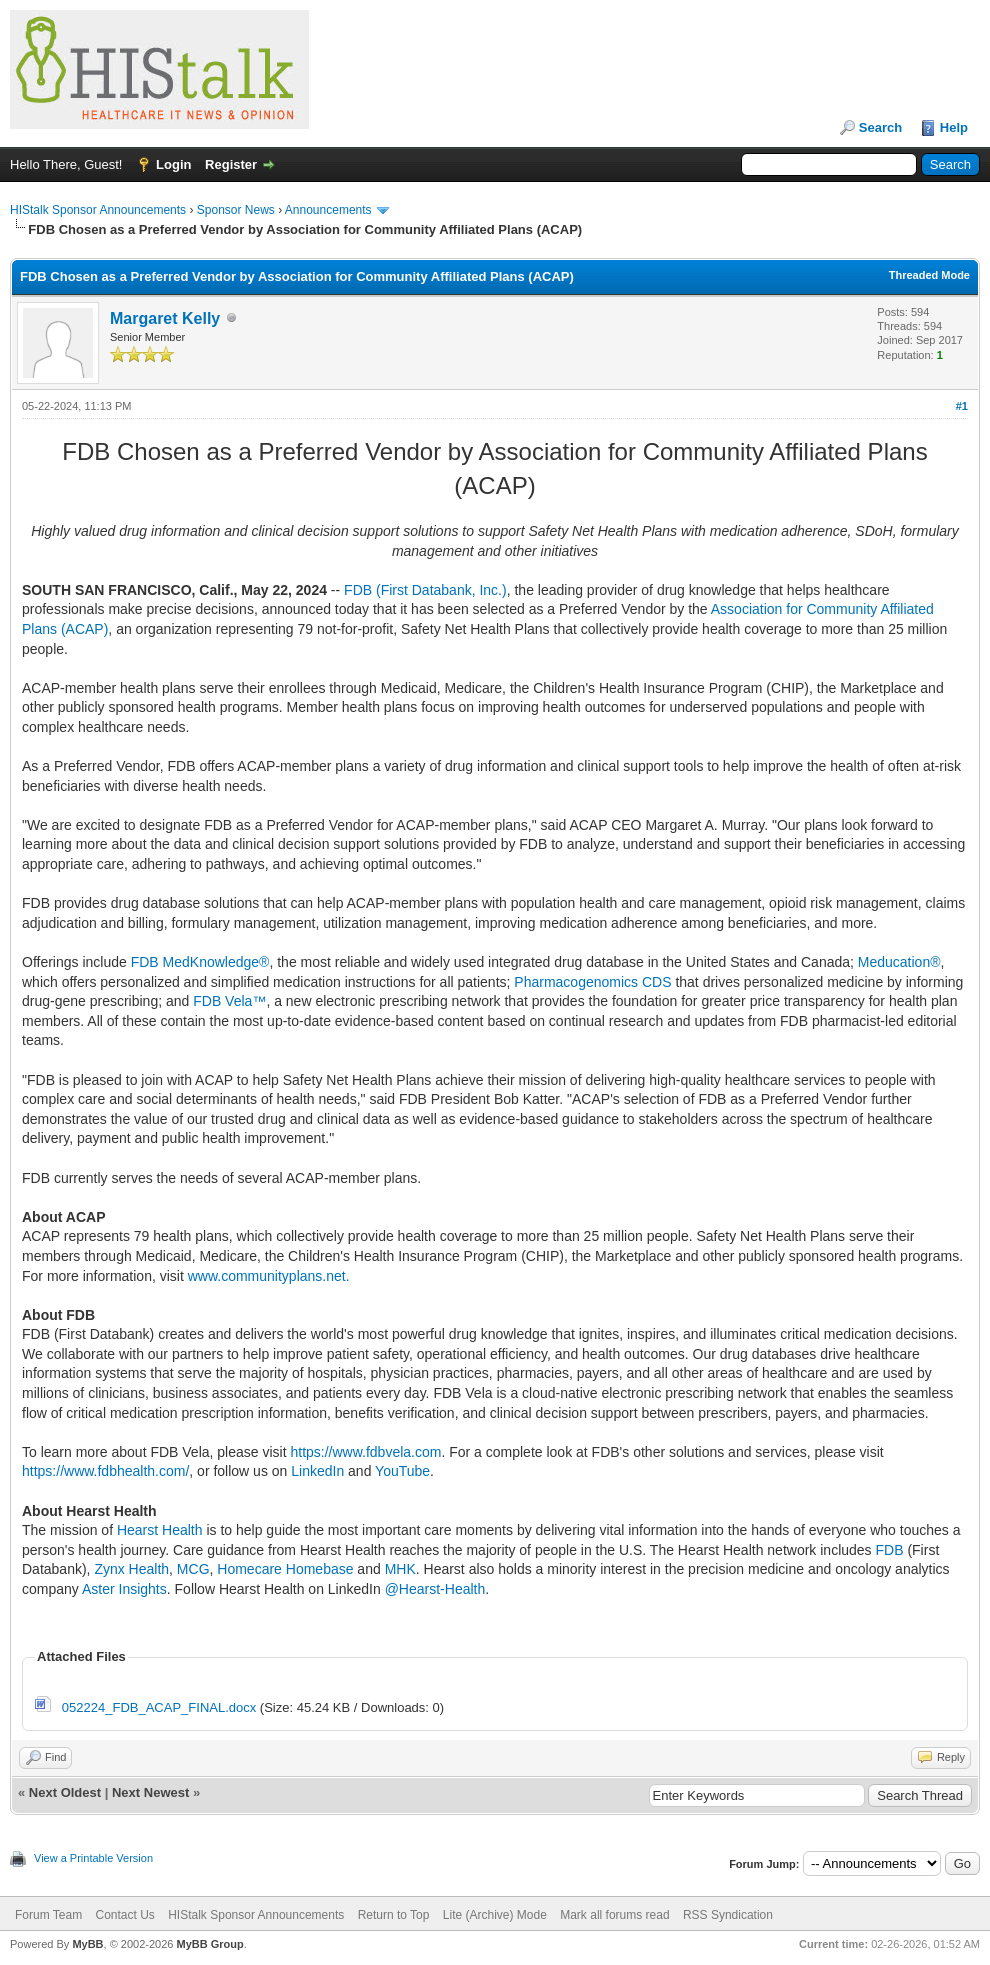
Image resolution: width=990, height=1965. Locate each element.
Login (173, 164)
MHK (400, 1569)
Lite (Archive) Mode (495, 1915)
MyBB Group (209, 1944)
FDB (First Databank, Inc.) (425, 590)
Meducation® (899, 962)
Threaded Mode (929, 275)
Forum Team (48, 1915)
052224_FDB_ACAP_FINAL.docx (159, 1707)
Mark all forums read (614, 1915)
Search (880, 127)
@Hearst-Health (435, 1589)
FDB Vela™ (229, 1001)
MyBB (87, 1944)
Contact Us (124, 1915)
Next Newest (150, 1792)
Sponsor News (236, 210)
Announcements (328, 210)
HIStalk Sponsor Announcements (98, 210)
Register (231, 164)
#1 (962, 406)
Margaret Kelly (165, 318)
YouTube (402, 1471)
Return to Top (394, 1915)
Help (954, 127)
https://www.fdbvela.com (365, 1452)
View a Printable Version (93, 1858)
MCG (193, 1569)
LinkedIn (317, 1471)
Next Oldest (65, 1792)
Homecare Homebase (285, 1569)
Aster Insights (124, 1589)
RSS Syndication (728, 1915)
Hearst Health (160, 1530)
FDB (892, 1550)
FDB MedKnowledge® (200, 962)
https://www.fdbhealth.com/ (105, 1471)
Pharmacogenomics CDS (592, 982)
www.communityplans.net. (269, 1276)
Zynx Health (131, 1569)
